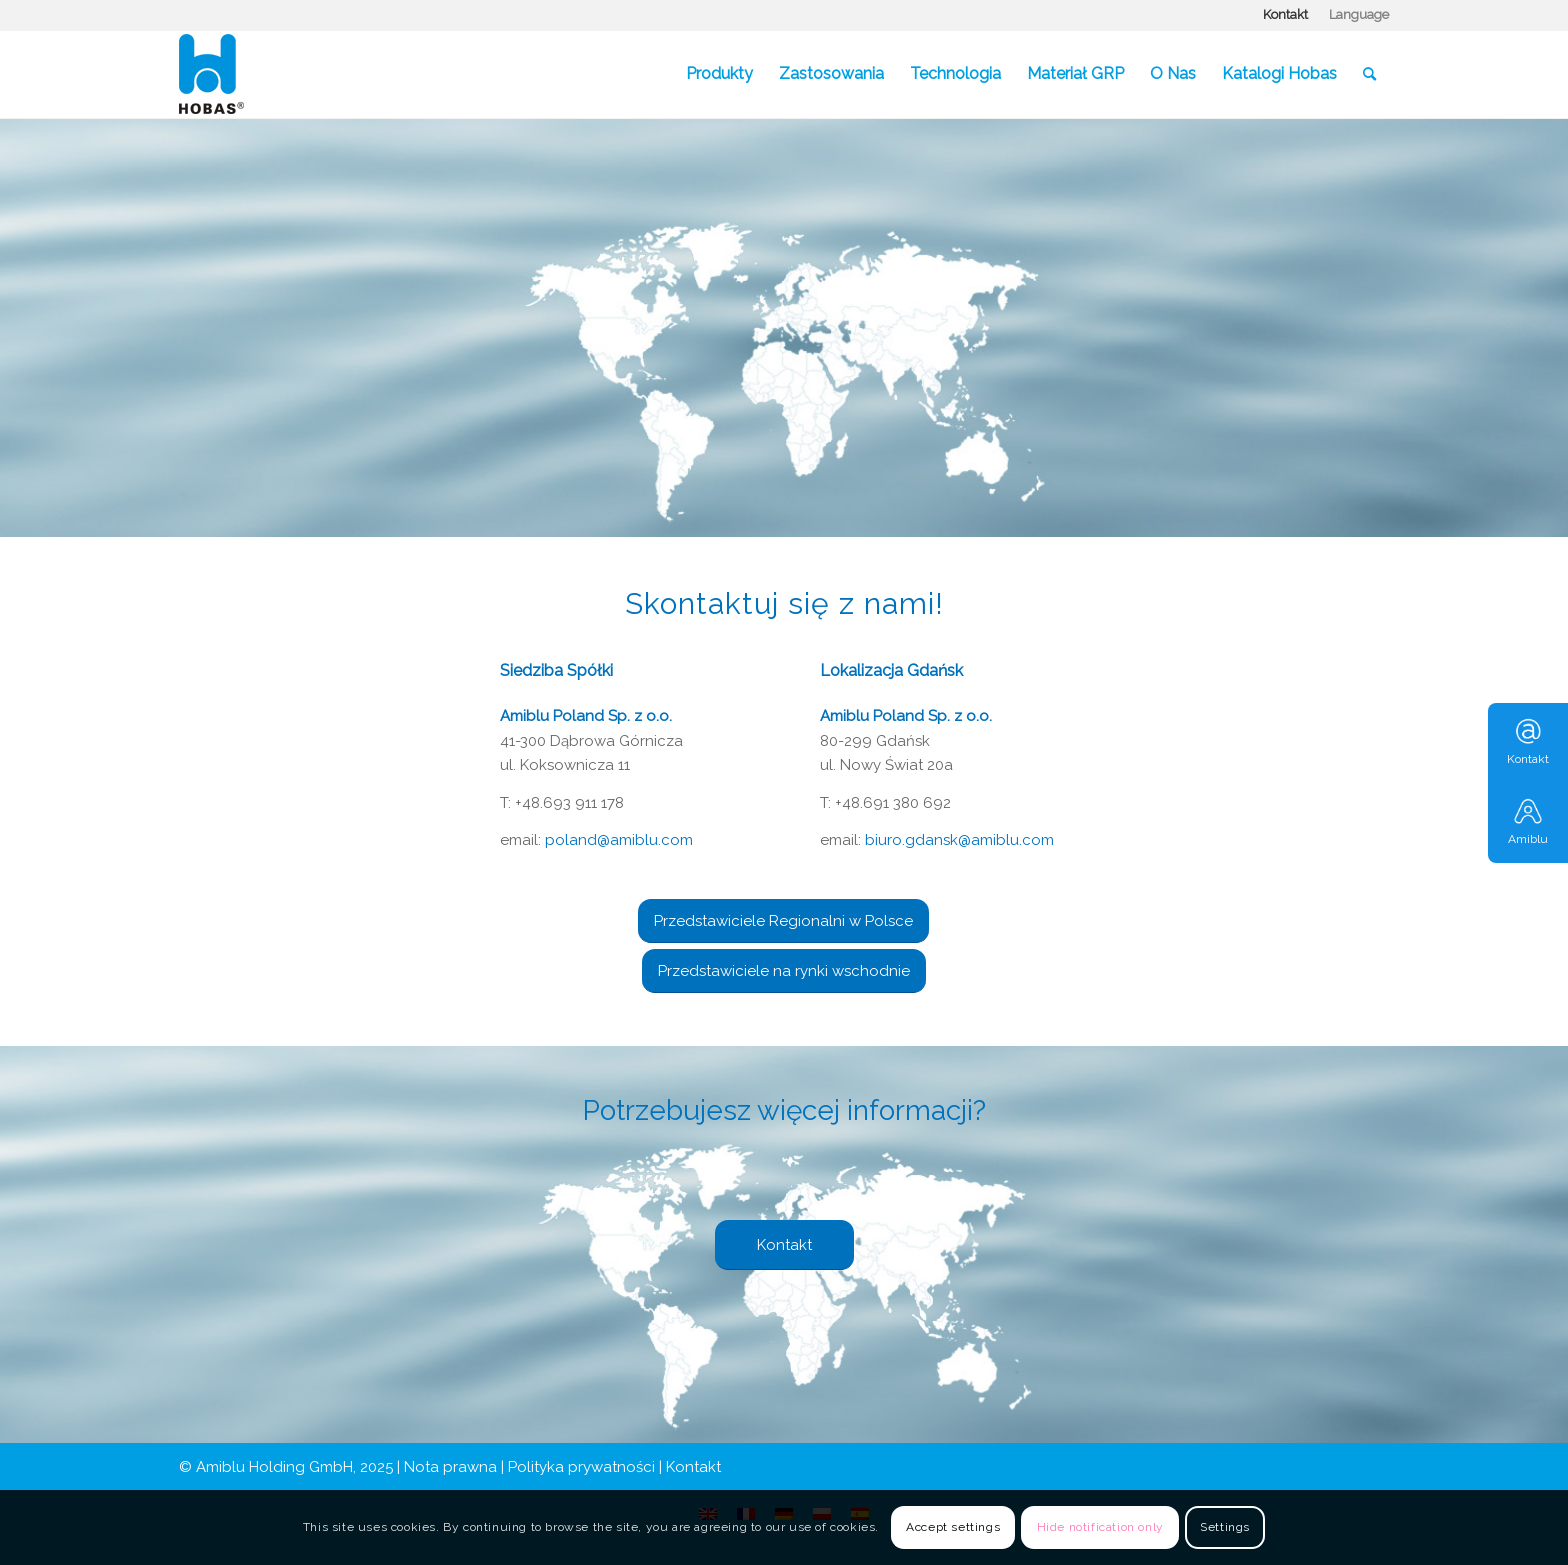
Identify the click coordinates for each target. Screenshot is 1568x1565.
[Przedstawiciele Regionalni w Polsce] (783, 921)
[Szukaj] (1369, 74)
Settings (1225, 1527)
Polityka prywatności (581, 1467)
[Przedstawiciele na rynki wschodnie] (784, 971)
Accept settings (953, 1527)
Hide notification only (1100, 1527)
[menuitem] (1286, 15)
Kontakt (1285, 14)
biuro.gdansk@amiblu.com (959, 840)
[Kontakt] (784, 1245)
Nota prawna (450, 1467)
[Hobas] (211, 74)
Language (1359, 14)
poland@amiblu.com (619, 840)
